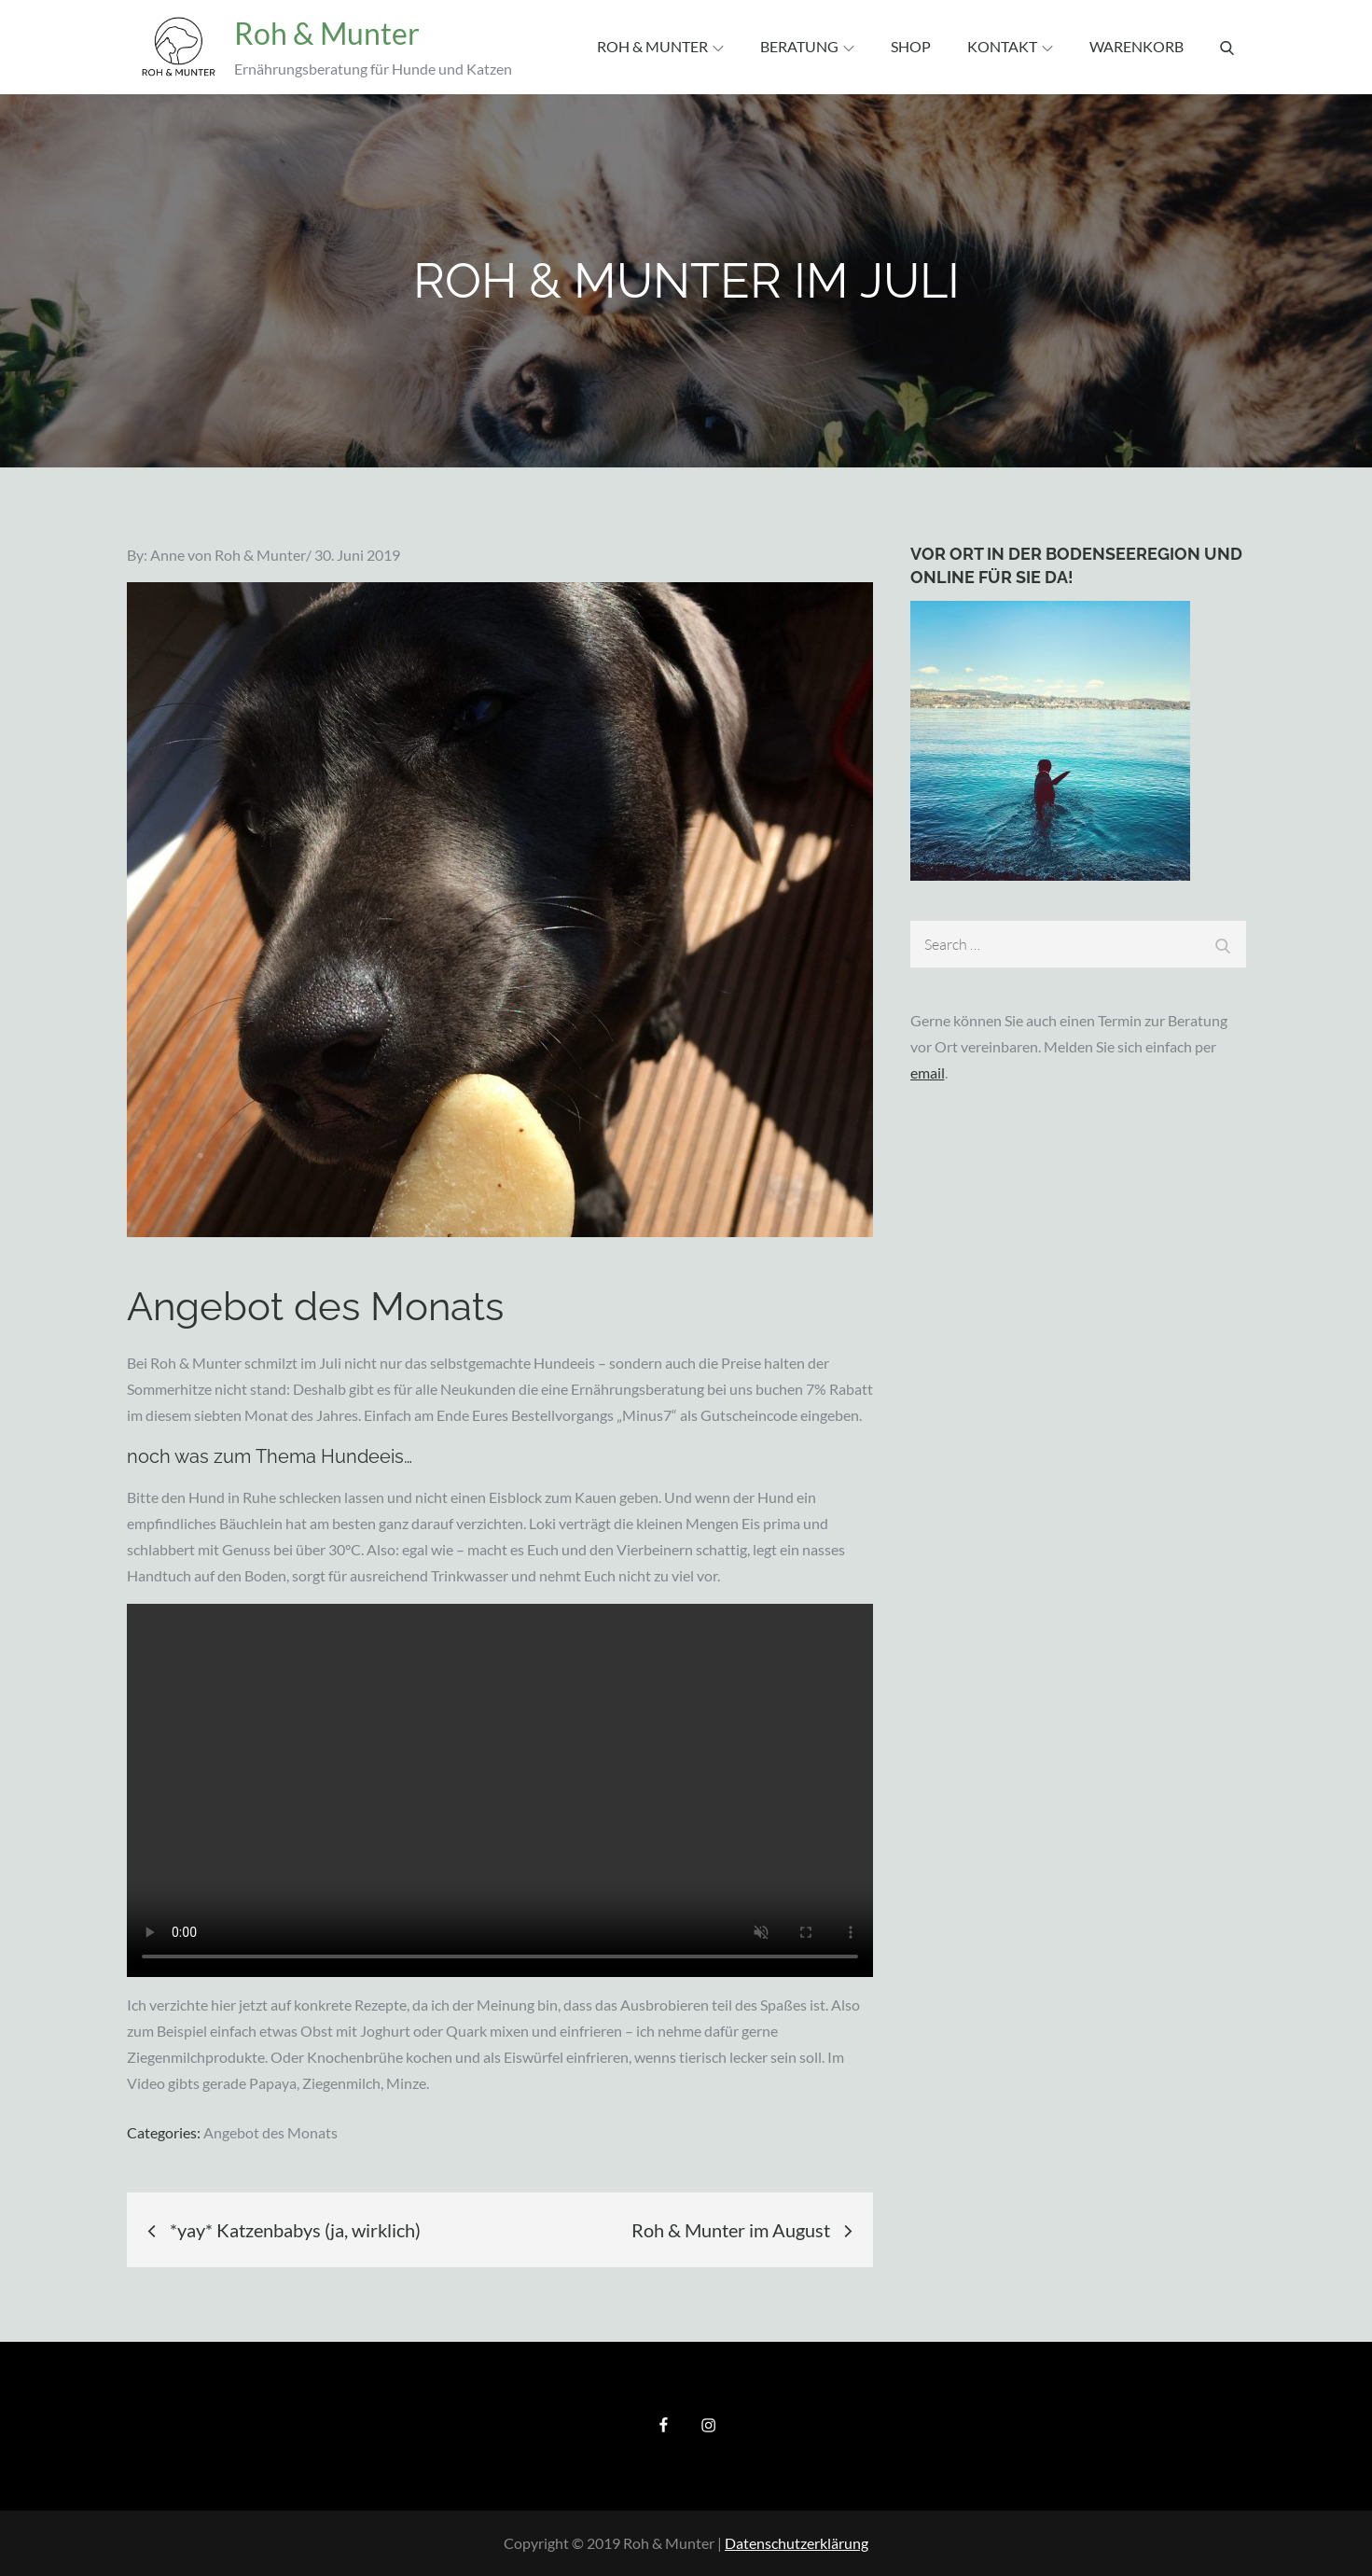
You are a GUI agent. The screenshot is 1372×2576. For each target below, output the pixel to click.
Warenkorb (1136, 46)
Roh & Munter (325, 33)
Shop (911, 46)
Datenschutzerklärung (796, 2543)
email (927, 1072)
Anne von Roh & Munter (228, 555)
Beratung (807, 46)
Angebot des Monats (270, 2132)
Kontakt (1010, 46)
